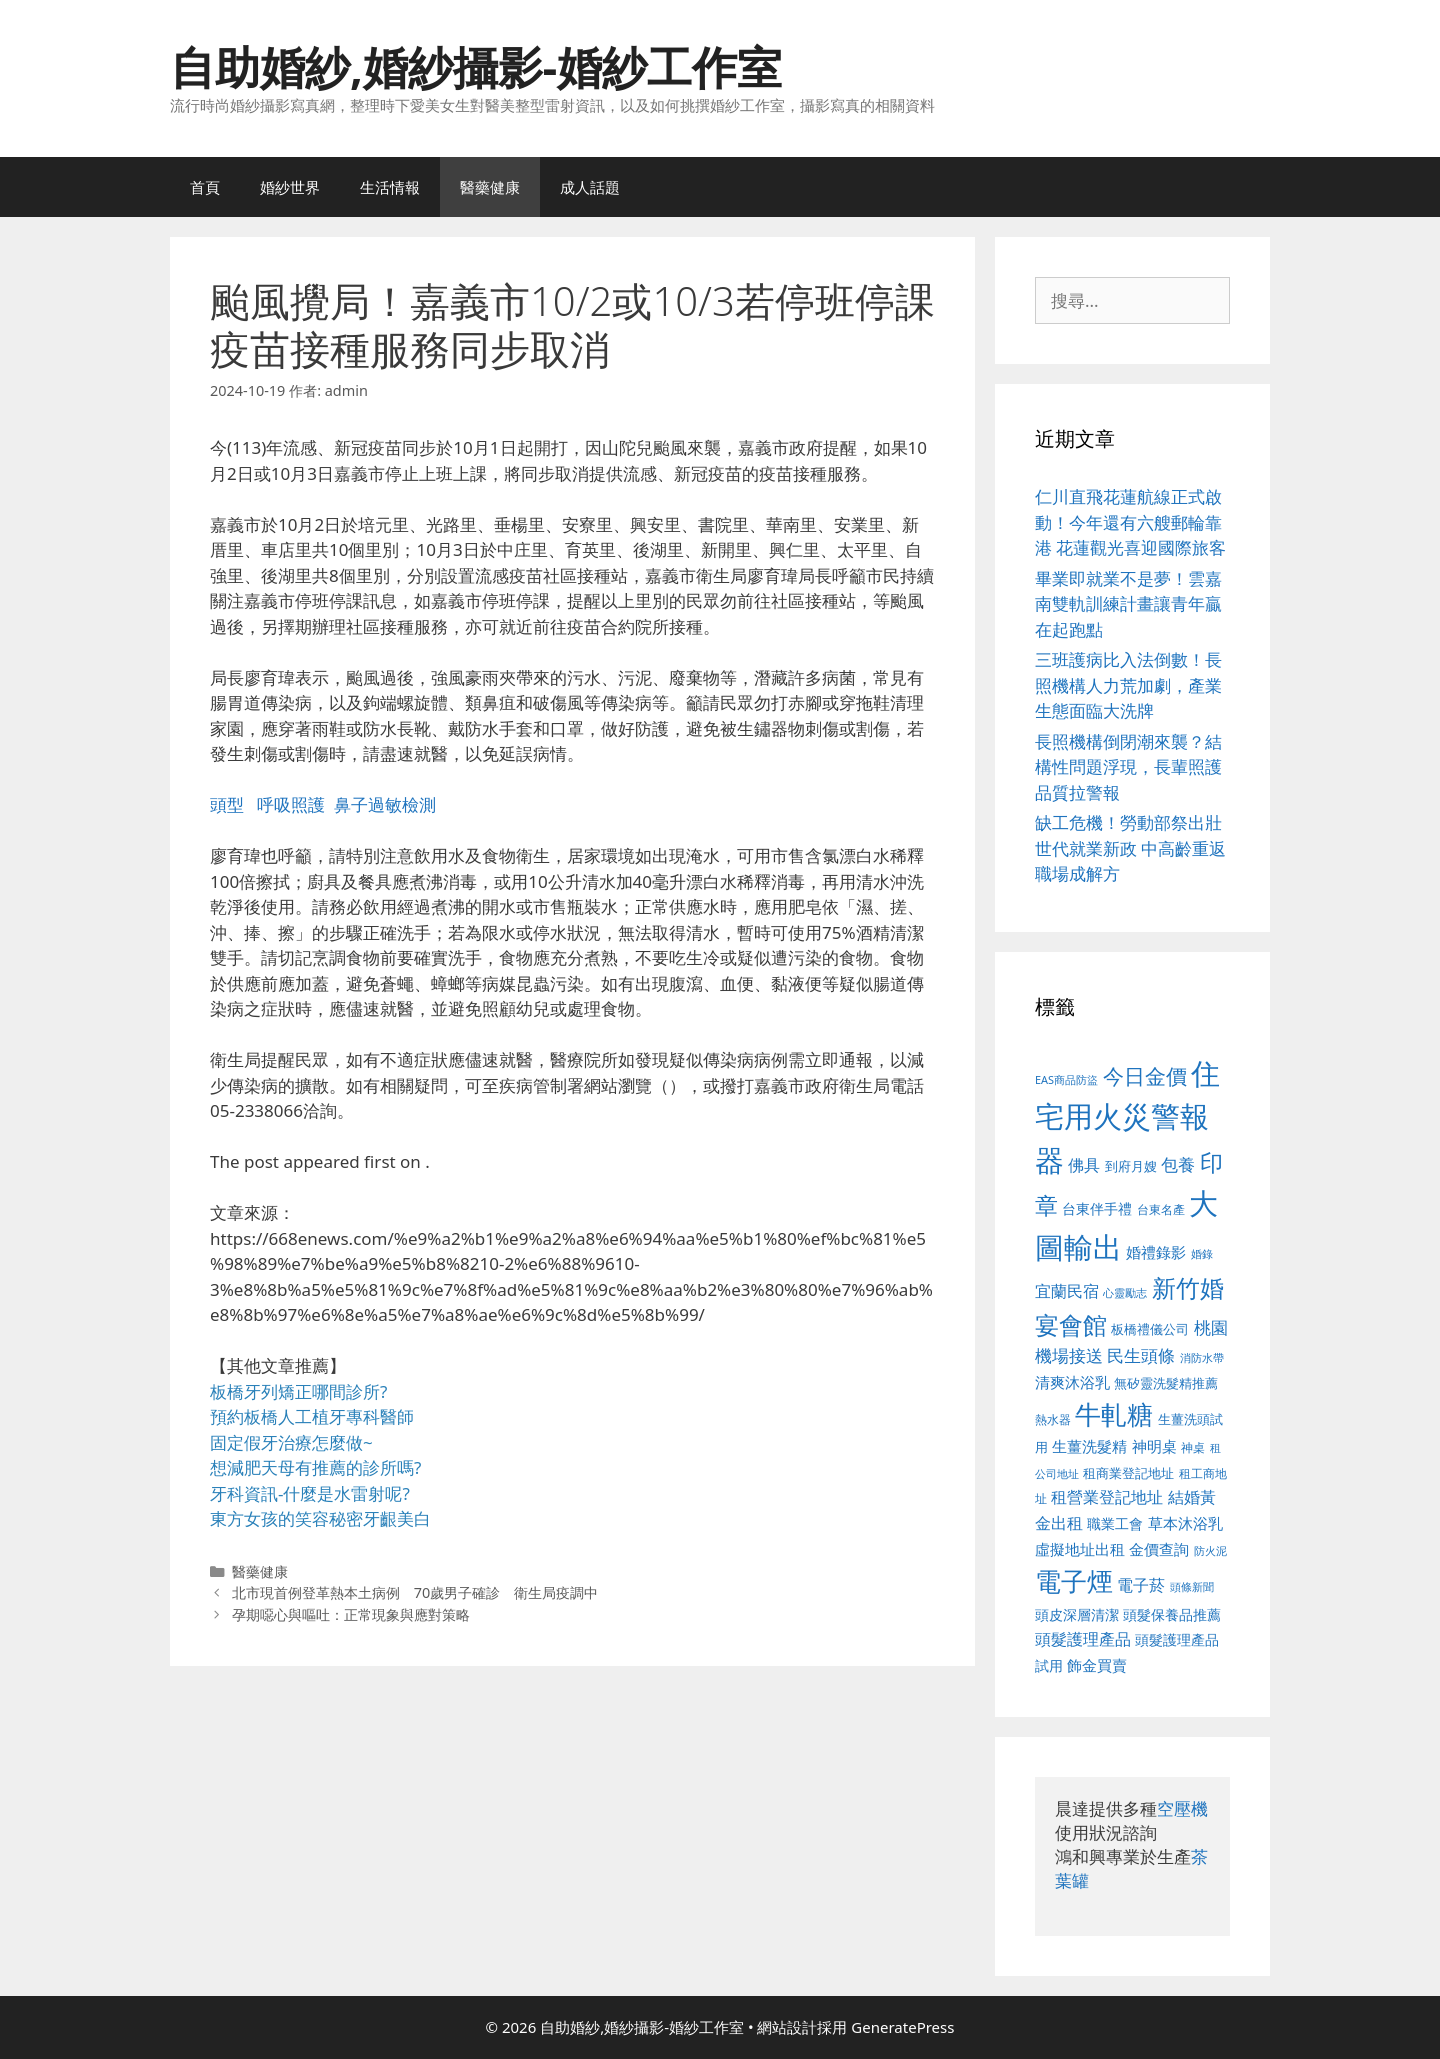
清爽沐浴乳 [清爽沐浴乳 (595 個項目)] (1072, 1382)
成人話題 (590, 187)
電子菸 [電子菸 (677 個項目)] (1141, 1584)
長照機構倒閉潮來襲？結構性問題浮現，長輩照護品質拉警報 (1128, 767)
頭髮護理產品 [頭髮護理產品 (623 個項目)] (1083, 1639)
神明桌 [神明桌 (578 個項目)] (1154, 1446)
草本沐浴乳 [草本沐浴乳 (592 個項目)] (1185, 1523)
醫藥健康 (490, 187)
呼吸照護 (291, 804)
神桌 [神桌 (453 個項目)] (1193, 1447)
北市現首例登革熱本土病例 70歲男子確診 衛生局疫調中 (415, 1592)
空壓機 (1182, 1808)
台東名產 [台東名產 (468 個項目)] (1161, 1209)
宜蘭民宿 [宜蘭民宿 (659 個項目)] (1067, 1291)
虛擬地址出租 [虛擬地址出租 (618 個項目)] (1080, 1549)
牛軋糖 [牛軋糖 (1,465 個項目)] (1114, 1414)
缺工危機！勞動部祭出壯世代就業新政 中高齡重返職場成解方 (1130, 848)
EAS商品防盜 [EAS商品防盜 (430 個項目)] (1066, 1079)
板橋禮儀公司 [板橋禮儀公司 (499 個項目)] (1150, 1329)
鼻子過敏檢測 (385, 804)
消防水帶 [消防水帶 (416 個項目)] (1202, 1358)
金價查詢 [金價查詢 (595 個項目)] (1159, 1549)
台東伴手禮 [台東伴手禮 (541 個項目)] (1097, 1208)
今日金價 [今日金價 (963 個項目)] (1145, 1076)
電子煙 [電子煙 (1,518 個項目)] (1074, 1581)
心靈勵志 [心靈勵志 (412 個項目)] (1125, 1293)
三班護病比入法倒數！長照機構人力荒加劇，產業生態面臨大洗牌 (1128, 685)
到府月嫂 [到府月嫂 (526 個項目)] (1131, 1166)
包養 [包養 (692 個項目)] (1178, 1164)
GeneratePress (902, 2027)
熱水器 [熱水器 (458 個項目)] (1053, 1419)
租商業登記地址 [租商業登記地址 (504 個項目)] (1128, 1473)
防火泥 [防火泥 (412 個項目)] (1210, 1551)
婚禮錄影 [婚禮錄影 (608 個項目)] (1156, 1252)
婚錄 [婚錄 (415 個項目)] (1202, 1254)
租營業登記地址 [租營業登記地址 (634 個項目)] (1107, 1497)
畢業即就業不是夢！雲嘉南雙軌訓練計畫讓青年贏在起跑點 (1128, 604)
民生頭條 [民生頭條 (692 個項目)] (1141, 1355)
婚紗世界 (290, 187)
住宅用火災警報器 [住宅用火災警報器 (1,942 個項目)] (1127, 1116)
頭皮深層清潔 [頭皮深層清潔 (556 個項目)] (1077, 1614)
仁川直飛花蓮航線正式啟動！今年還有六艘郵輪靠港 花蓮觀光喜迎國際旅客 (1130, 522)
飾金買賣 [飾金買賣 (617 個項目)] (1097, 1665)
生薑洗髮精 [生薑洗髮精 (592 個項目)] (1089, 1446)
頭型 (227, 804)
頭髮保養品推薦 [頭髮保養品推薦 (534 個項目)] (1172, 1614)
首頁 (205, 187)
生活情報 (390, 187)
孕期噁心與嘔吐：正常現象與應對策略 (351, 1614)
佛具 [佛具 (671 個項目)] (1084, 1164)
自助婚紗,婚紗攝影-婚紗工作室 (476, 66)
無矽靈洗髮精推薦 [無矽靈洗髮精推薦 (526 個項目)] (1166, 1383)
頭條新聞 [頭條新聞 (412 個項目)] (1192, 1587)
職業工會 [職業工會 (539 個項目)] (1115, 1523)
